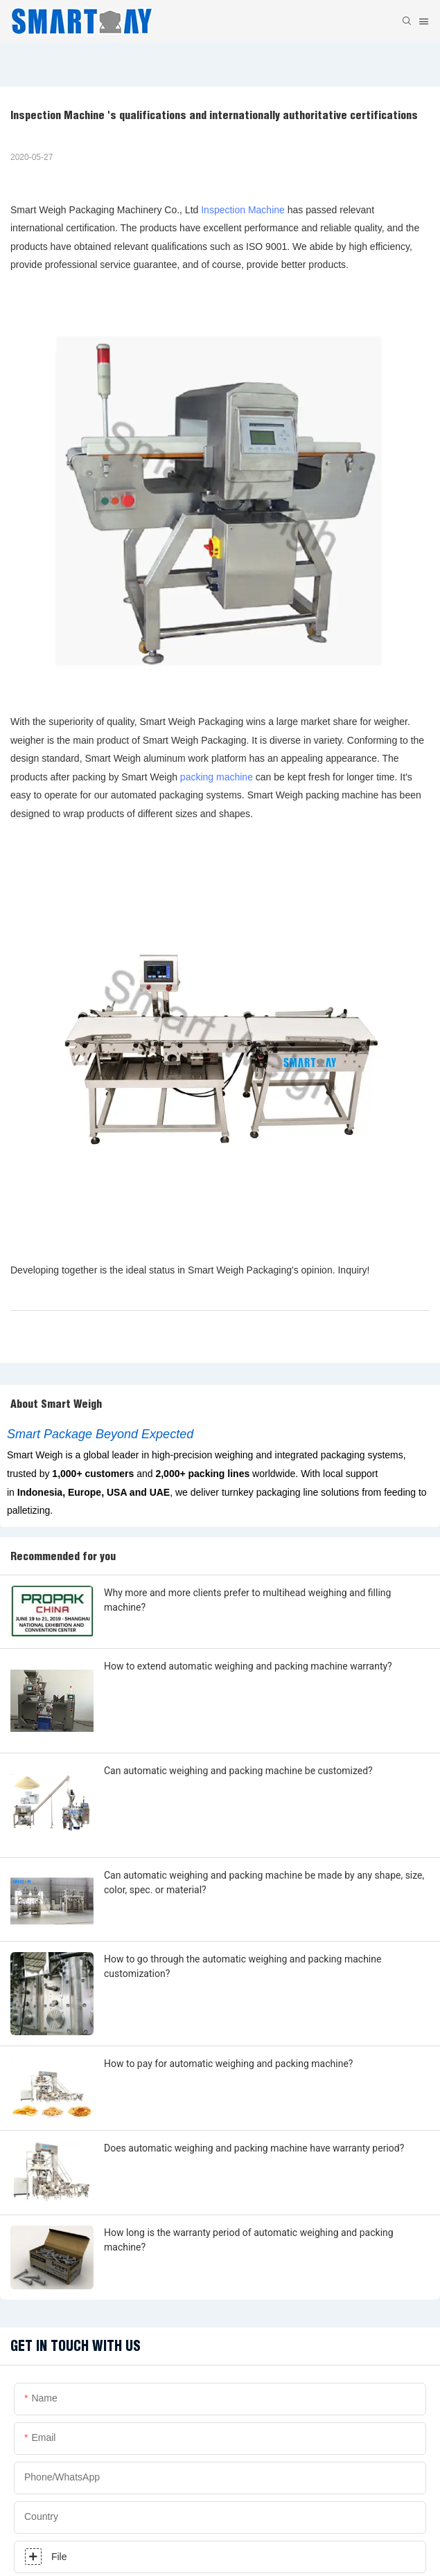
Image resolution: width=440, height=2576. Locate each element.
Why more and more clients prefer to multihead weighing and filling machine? (247, 1600)
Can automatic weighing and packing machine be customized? (238, 1770)
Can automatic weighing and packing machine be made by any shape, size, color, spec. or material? (264, 1882)
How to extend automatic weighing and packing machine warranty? (248, 1666)
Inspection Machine (243, 209)
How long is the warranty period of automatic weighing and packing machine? (249, 2240)
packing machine (216, 776)
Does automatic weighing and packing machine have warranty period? (254, 2148)
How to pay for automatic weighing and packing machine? (228, 2063)
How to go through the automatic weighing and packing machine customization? (242, 1966)
